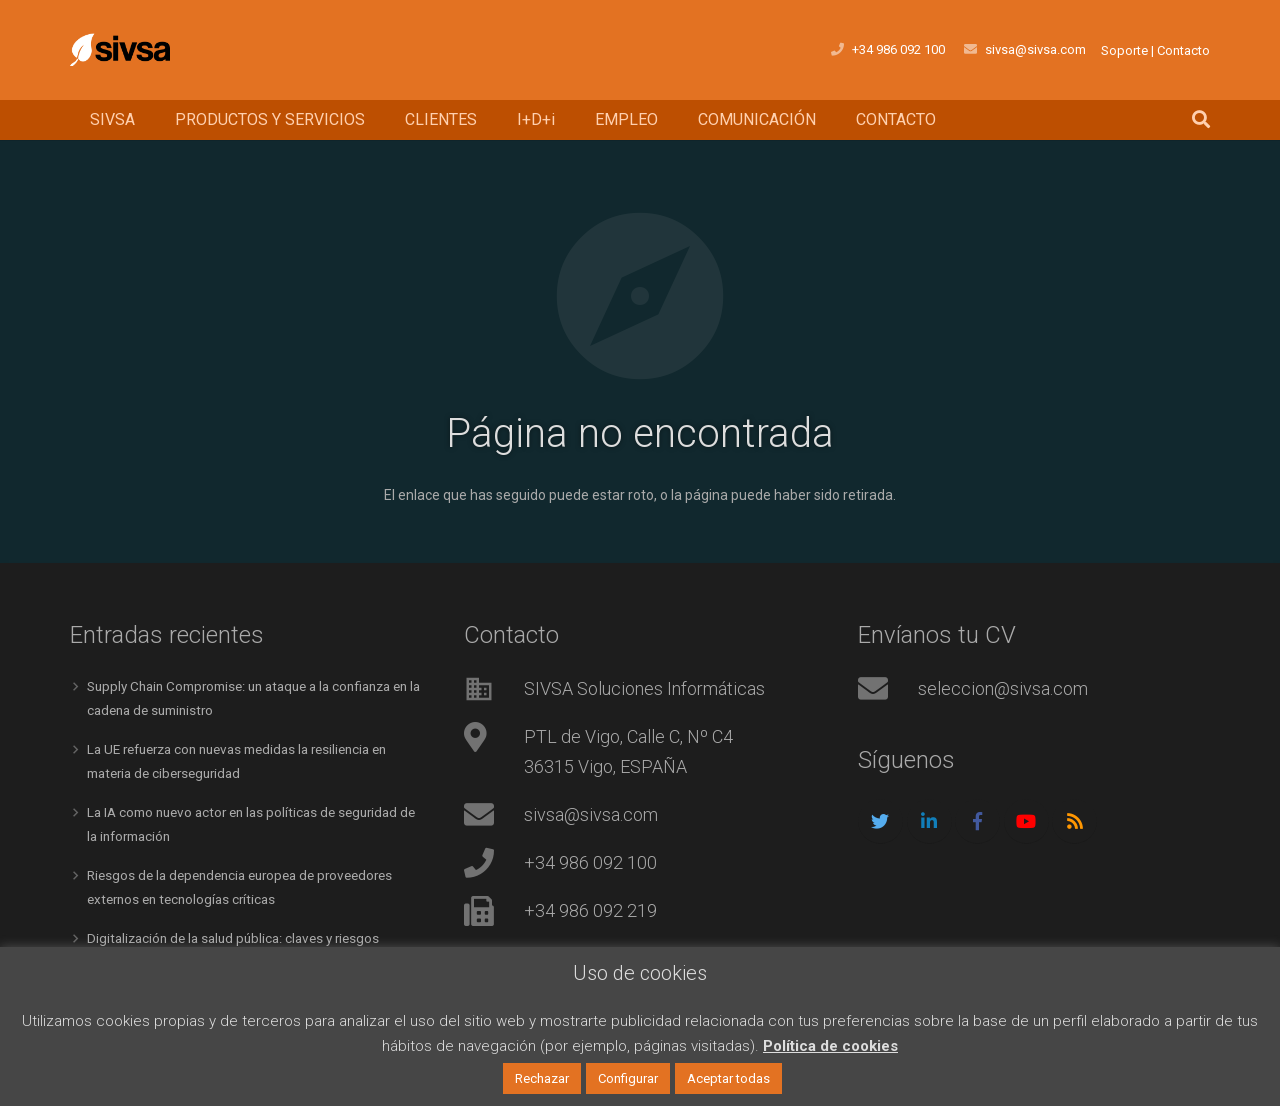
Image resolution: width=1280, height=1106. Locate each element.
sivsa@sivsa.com (591, 814)
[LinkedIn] (929, 821)
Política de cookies (830, 1046)
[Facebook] (977, 821)
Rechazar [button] (542, 1078)
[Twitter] (880, 821)
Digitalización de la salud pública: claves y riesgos (240, 934)
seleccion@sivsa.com (1003, 688)
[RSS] (1074, 821)
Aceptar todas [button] (728, 1078)
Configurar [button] (628, 1078)
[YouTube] (1026, 821)
